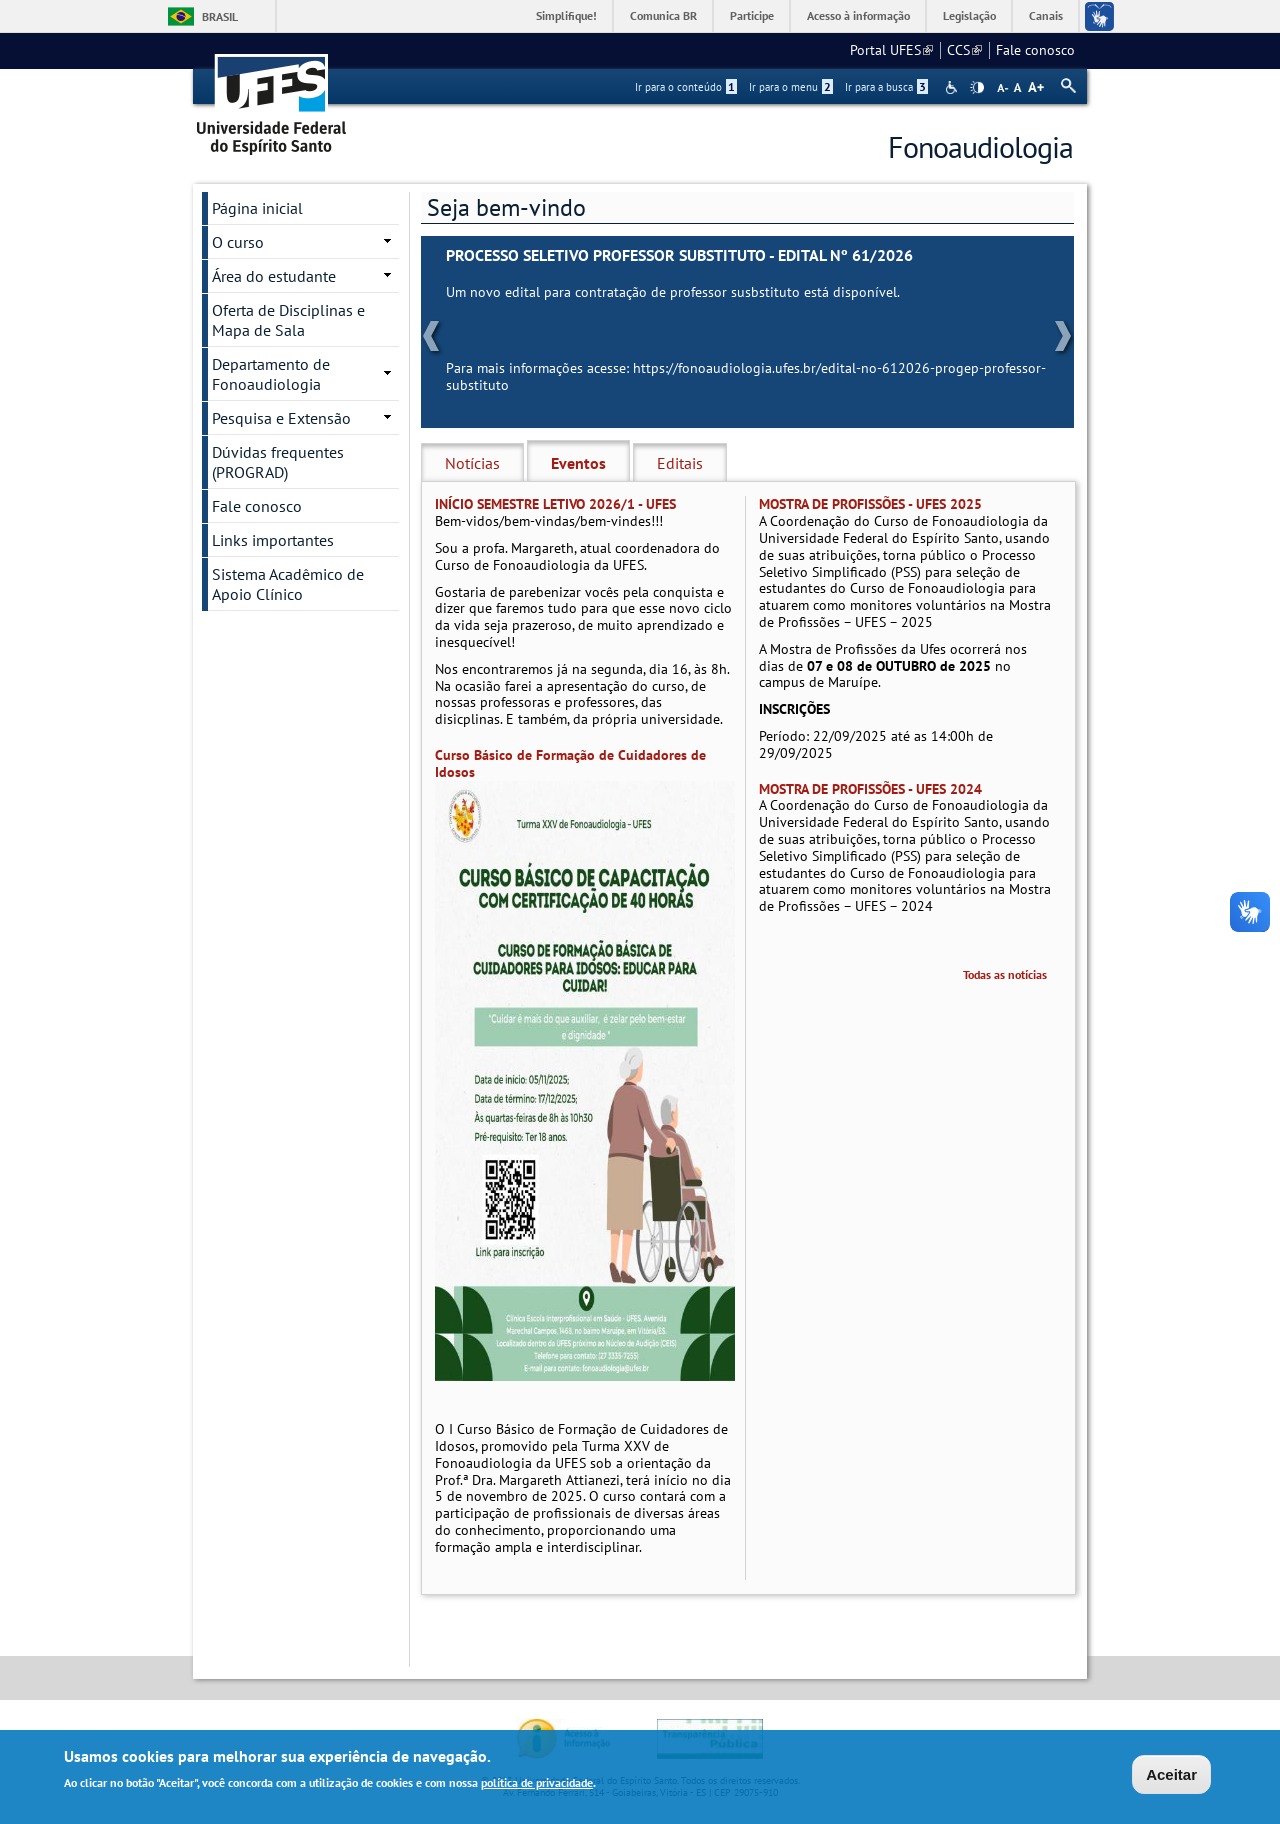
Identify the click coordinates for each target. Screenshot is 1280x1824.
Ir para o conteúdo (686, 87)
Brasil (220, 16)
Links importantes (273, 540)
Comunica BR (663, 15)
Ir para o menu (791, 87)
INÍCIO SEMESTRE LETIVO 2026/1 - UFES (555, 504)
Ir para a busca (886, 87)
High (977, 88)
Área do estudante (274, 276)
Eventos (578, 463)
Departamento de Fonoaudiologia (271, 374)
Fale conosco (1035, 50)
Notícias (472, 463)
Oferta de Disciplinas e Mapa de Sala (288, 320)
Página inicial (257, 208)
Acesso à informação (858, 15)
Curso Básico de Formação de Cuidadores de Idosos (570, 763)
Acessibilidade (953, 87)
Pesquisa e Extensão (281, 418)
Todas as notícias (1005, 974)
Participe (752, 15)
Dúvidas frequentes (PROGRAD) (278, 462)
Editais (680, 463)
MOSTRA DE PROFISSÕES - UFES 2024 (870, 789)
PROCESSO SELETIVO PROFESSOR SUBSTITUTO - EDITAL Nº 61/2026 (679, 255)
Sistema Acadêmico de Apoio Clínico (288, 584)
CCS (964, 50)
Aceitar (1171, 1775)
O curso (238, 242)
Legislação (969, 15)
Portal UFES (891, 50)
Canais (1046, 15)
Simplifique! (566, 15)
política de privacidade (537, 1783)
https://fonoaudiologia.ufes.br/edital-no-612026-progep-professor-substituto (746, 376)
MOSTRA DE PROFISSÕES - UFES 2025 (870, 504)
